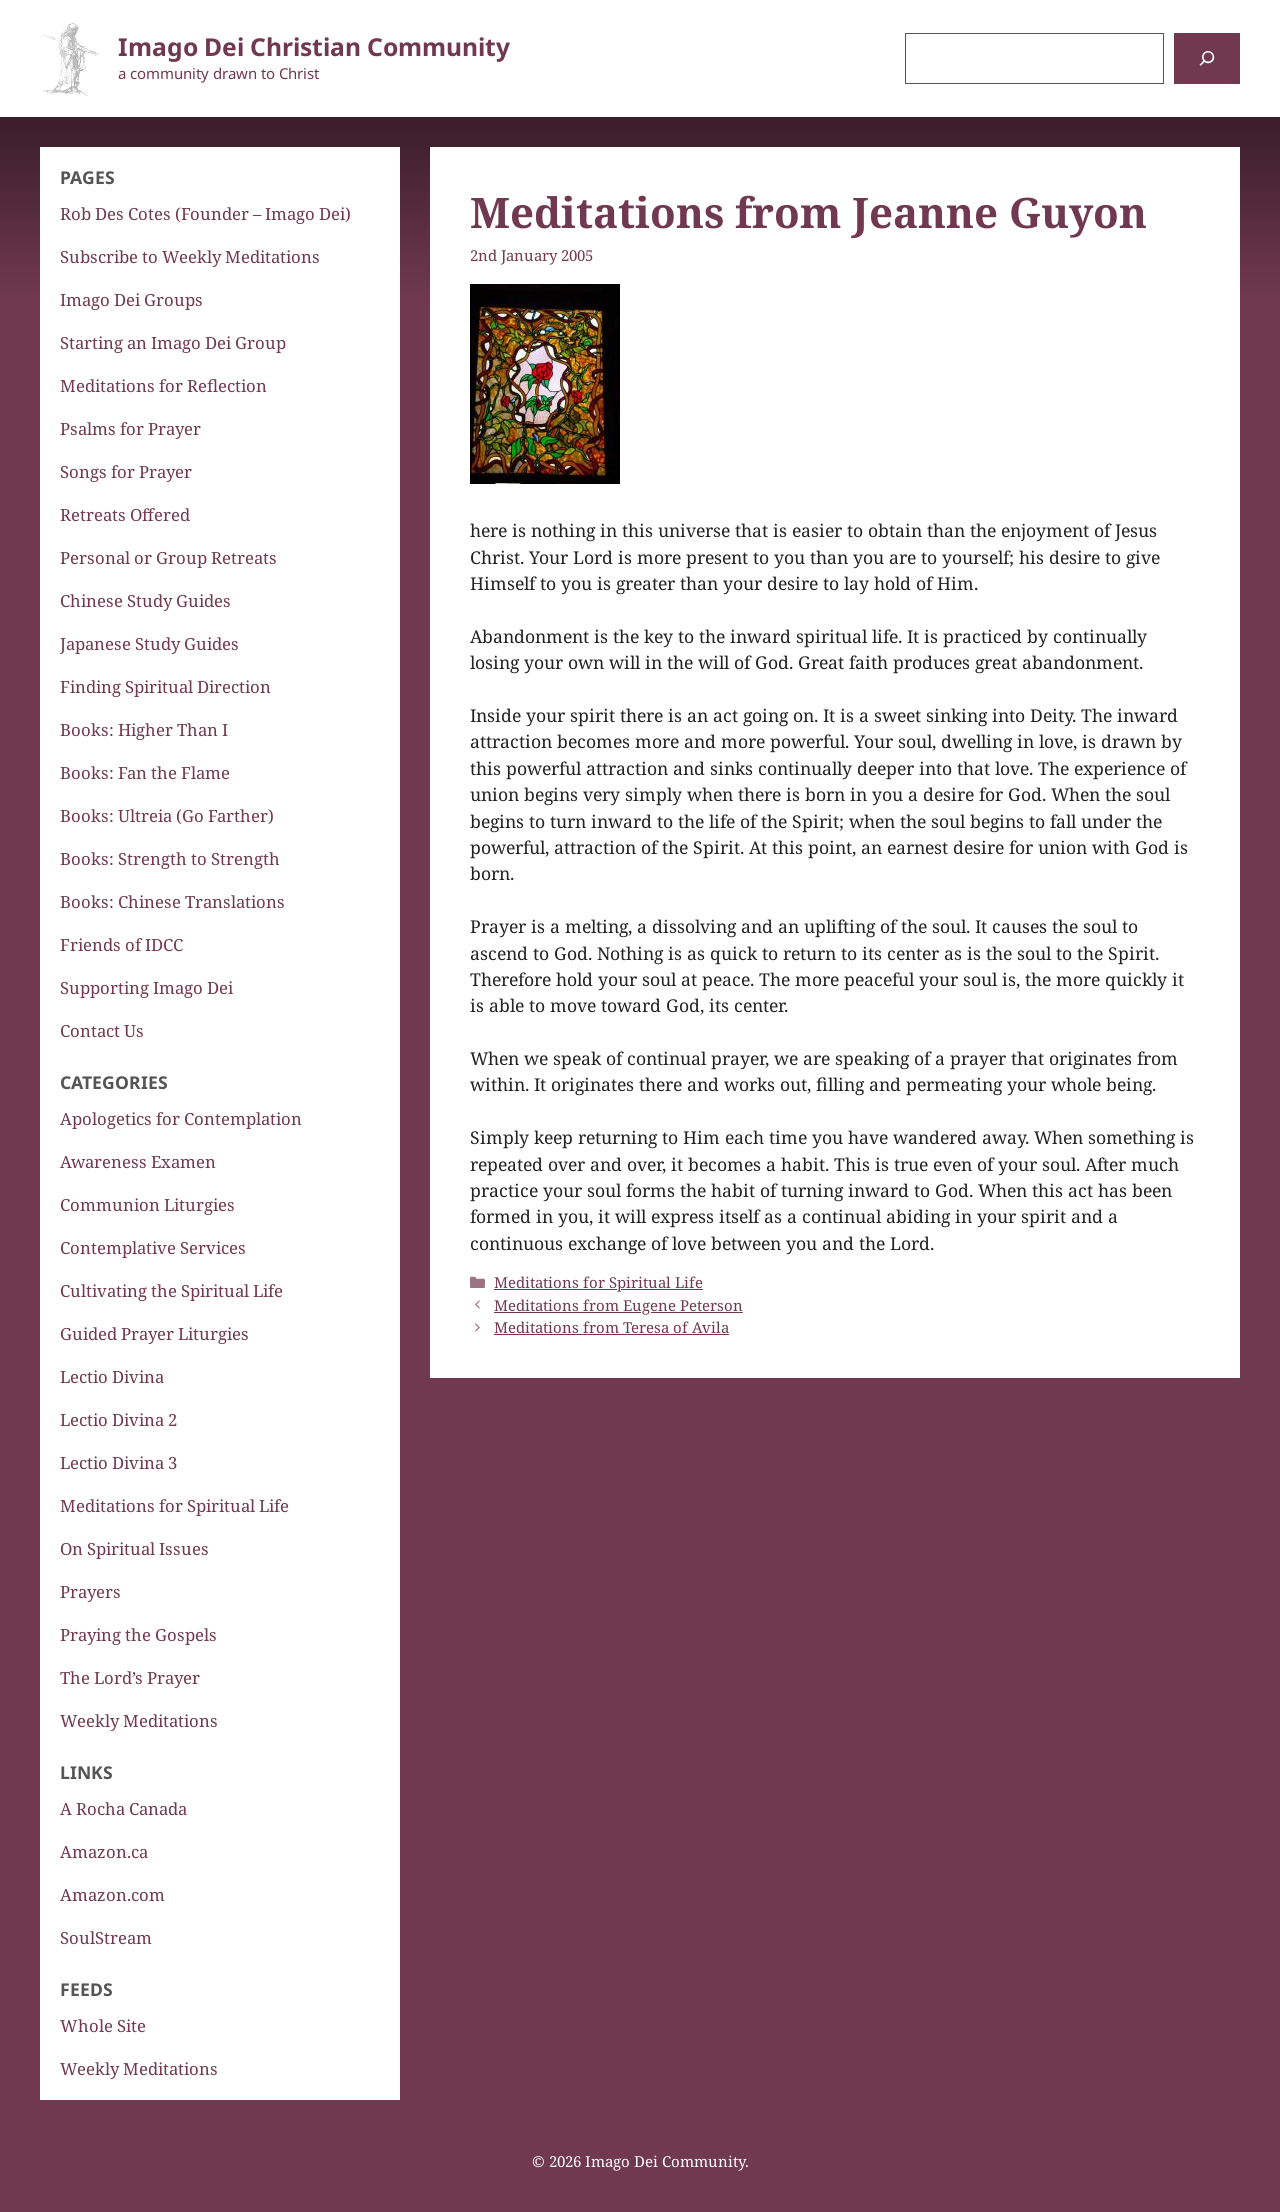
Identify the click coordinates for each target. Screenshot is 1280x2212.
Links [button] (86, 1772)
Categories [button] (114, 1082)
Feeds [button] (86, 1989)
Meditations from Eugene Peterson (618, 1305)
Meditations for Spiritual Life (598, 1282)
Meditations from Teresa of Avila (611, 1327)
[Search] (1207, 58)
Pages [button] (87, 177)
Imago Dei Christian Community (314, 46)
